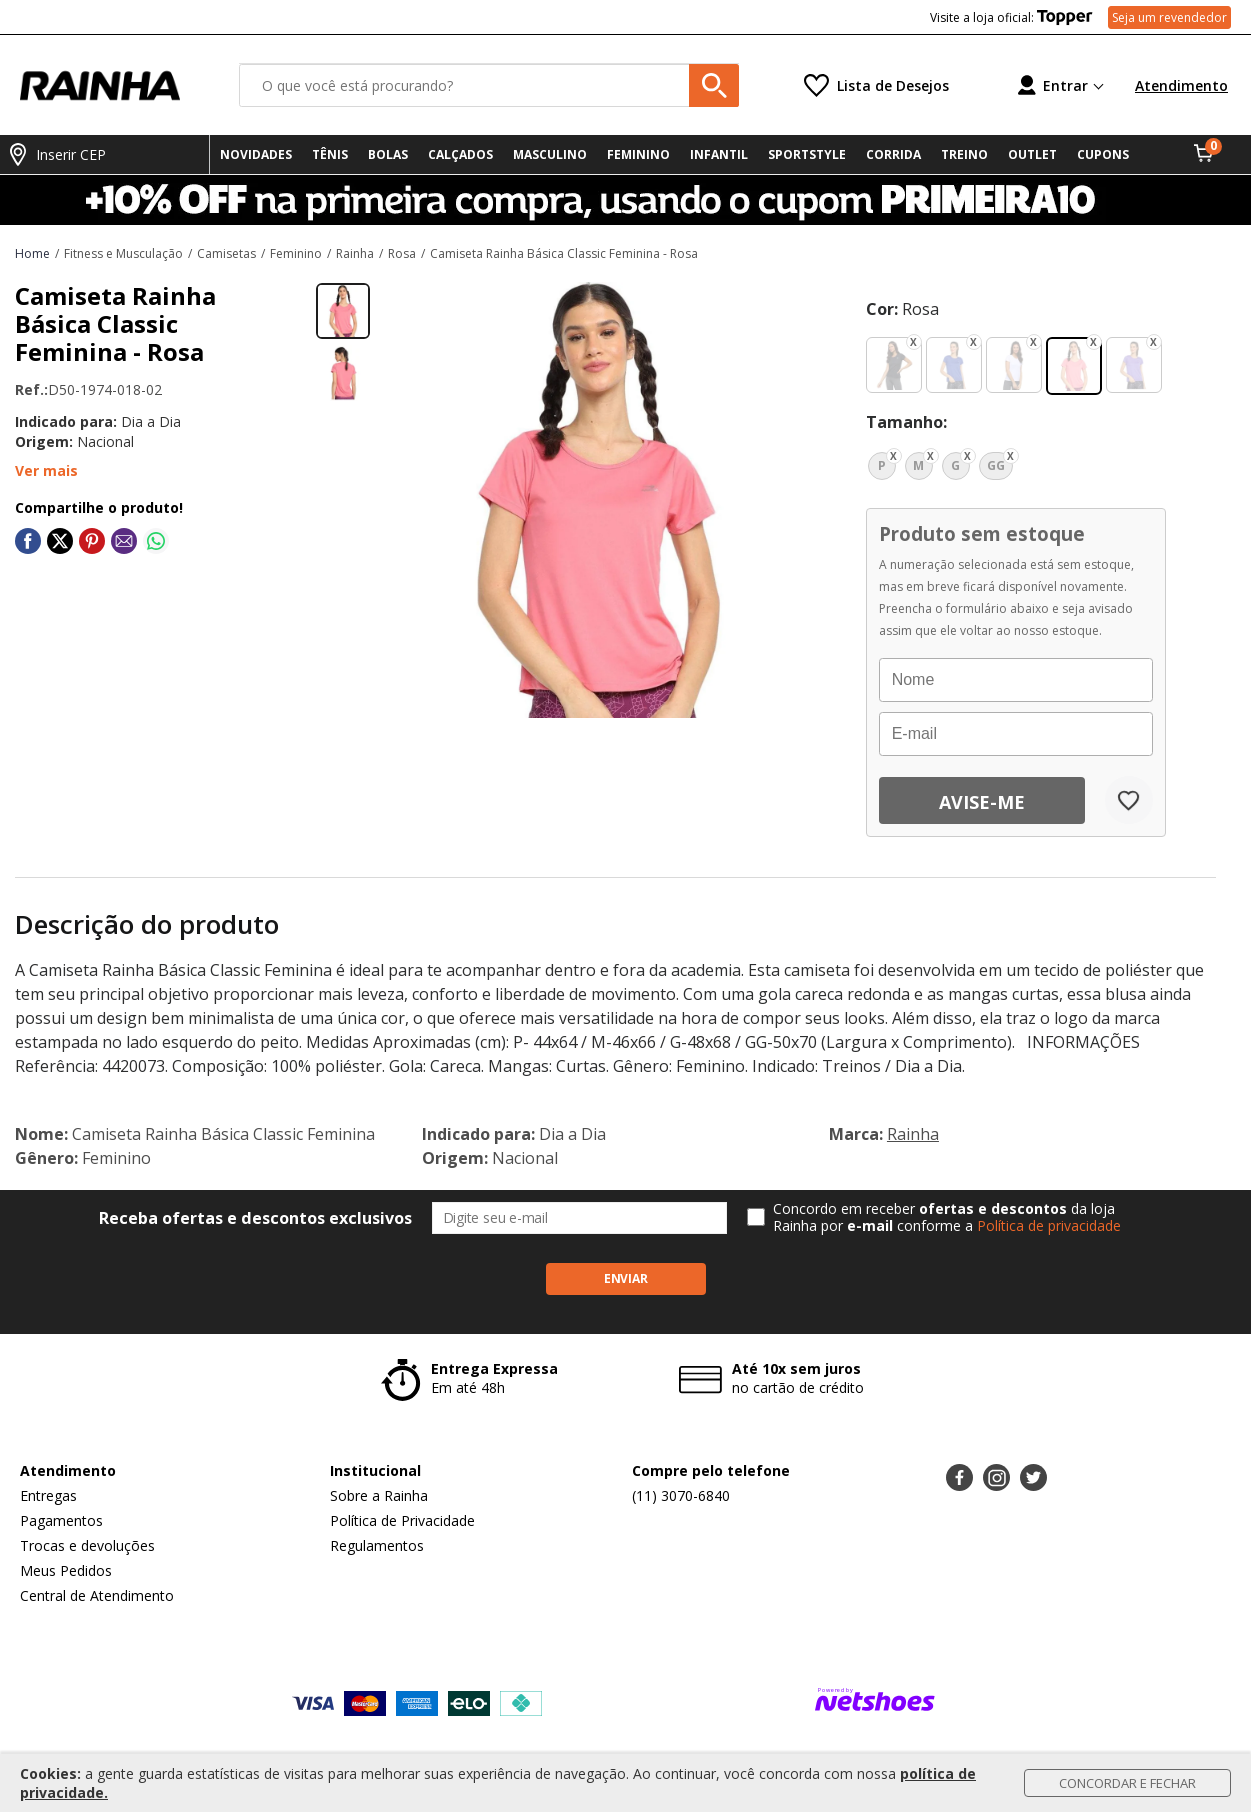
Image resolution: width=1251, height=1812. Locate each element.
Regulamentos (377, 1545)
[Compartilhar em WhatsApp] (156, 541)
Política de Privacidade (402, 1520)
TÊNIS (330, 154)
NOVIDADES (256, 154)
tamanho (904, 422)
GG (996, 465)
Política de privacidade (1049, 1225)
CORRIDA (893, 154)
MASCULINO (550, 154)
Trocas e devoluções (87, 1545)
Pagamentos (61, 1520)
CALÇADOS (460, 154)
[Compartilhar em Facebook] (28, 541)
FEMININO (638, 154)
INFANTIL (719, 154)
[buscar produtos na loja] (714, 85)
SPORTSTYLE (807, 154)
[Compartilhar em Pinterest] (92, 541)
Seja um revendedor (1169, 17)
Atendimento (1181, 85)
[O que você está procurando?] (489, 85)
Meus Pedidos (66, 1570)
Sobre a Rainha (379, 1495)
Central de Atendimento (97, 1595)
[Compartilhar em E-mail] (124, 541)
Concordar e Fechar (1127, 1783)
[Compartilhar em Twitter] (60, 541)
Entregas (48, 1495)
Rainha (913, 1134)
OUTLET (1032, 154)
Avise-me (982, 802)
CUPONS (1103, 154)
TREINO (964, 154)
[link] (28, 541)
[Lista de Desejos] (876, 85)
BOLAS (388, 154)
